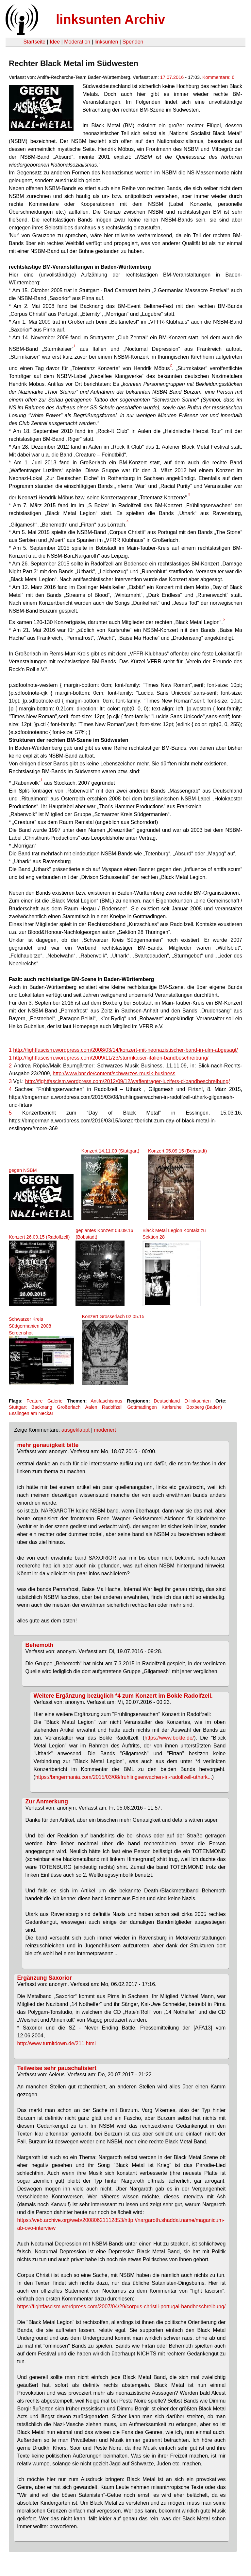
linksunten (106, 42)
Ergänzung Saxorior (44, 1978)
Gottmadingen (142, 1407)
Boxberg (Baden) (204, 1407)
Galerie (54, 1401)
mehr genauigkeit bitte (48, 1445)
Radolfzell (112, 1407)
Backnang (41, 1407)
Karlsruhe (171, 1407)
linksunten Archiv (110, 19)
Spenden (132, 42)
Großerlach (68, 1407)
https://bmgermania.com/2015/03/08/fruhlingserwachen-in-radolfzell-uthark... (123, 1777)
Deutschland (167, 1401)
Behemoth (39, 1645)
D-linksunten (198, 1401)
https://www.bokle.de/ (169, 1738)
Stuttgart (17, 1407)
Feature (34, 1401)
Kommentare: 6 (218, 77)
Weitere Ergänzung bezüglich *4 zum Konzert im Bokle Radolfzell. (123, 1695)
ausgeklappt (75, 1430)
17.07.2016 (172, 77)
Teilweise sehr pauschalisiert (56, 2068)
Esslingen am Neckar (31, 1413)
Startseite (34, 42)
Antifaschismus (106, 1401)
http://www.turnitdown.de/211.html (56, 2043)
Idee (55, 42)
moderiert (105, 1430)
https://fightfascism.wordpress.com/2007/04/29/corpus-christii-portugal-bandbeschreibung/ (121, 2306)
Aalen (91, 1407)
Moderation (77, 42)
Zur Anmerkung (46, 1801)
